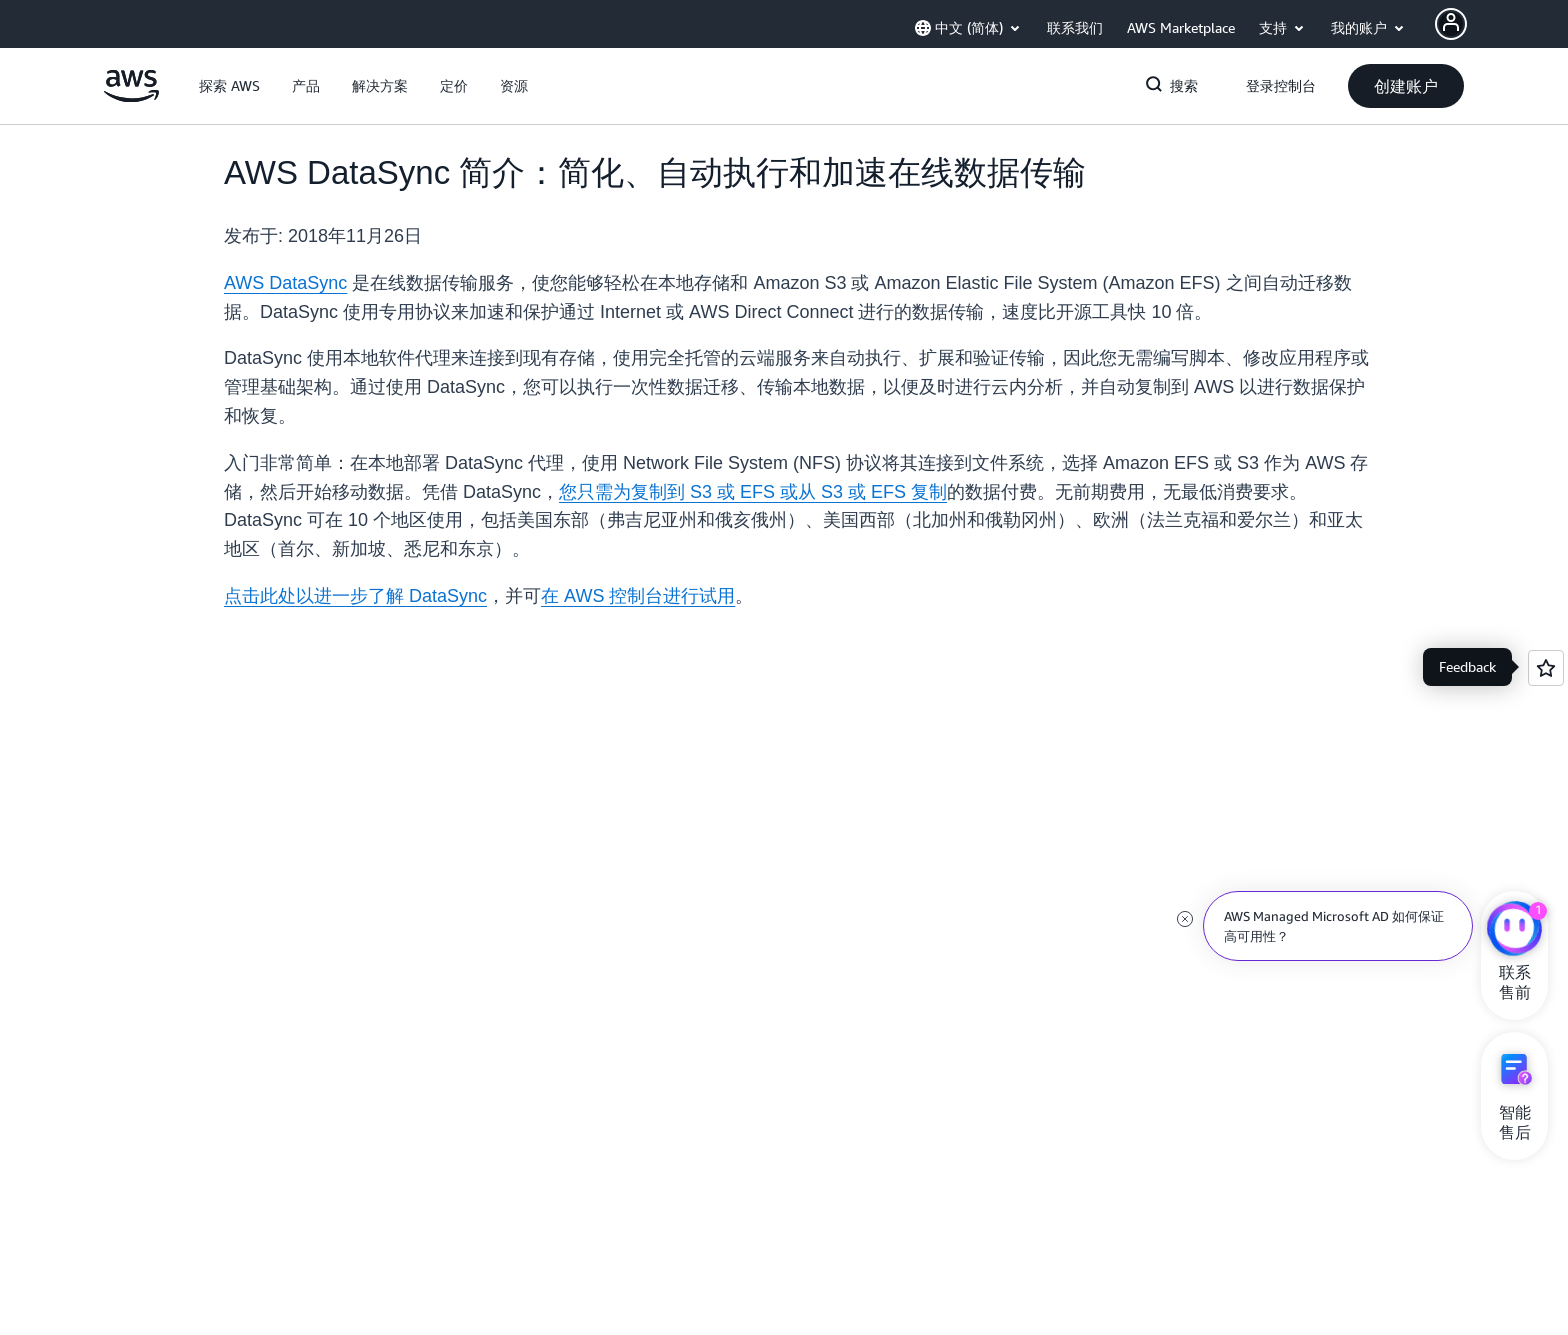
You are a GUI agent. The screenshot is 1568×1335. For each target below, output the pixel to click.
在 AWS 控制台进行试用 (638, 596)
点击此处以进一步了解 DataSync (355, 596)
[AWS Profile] (1451, 24)
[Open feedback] (1546, 668)
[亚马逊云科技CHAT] (1514, 931)
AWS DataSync (285, 283)
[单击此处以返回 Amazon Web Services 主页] (131, 97)
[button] (229, 86)
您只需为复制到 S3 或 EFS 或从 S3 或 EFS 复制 (753, 492)
